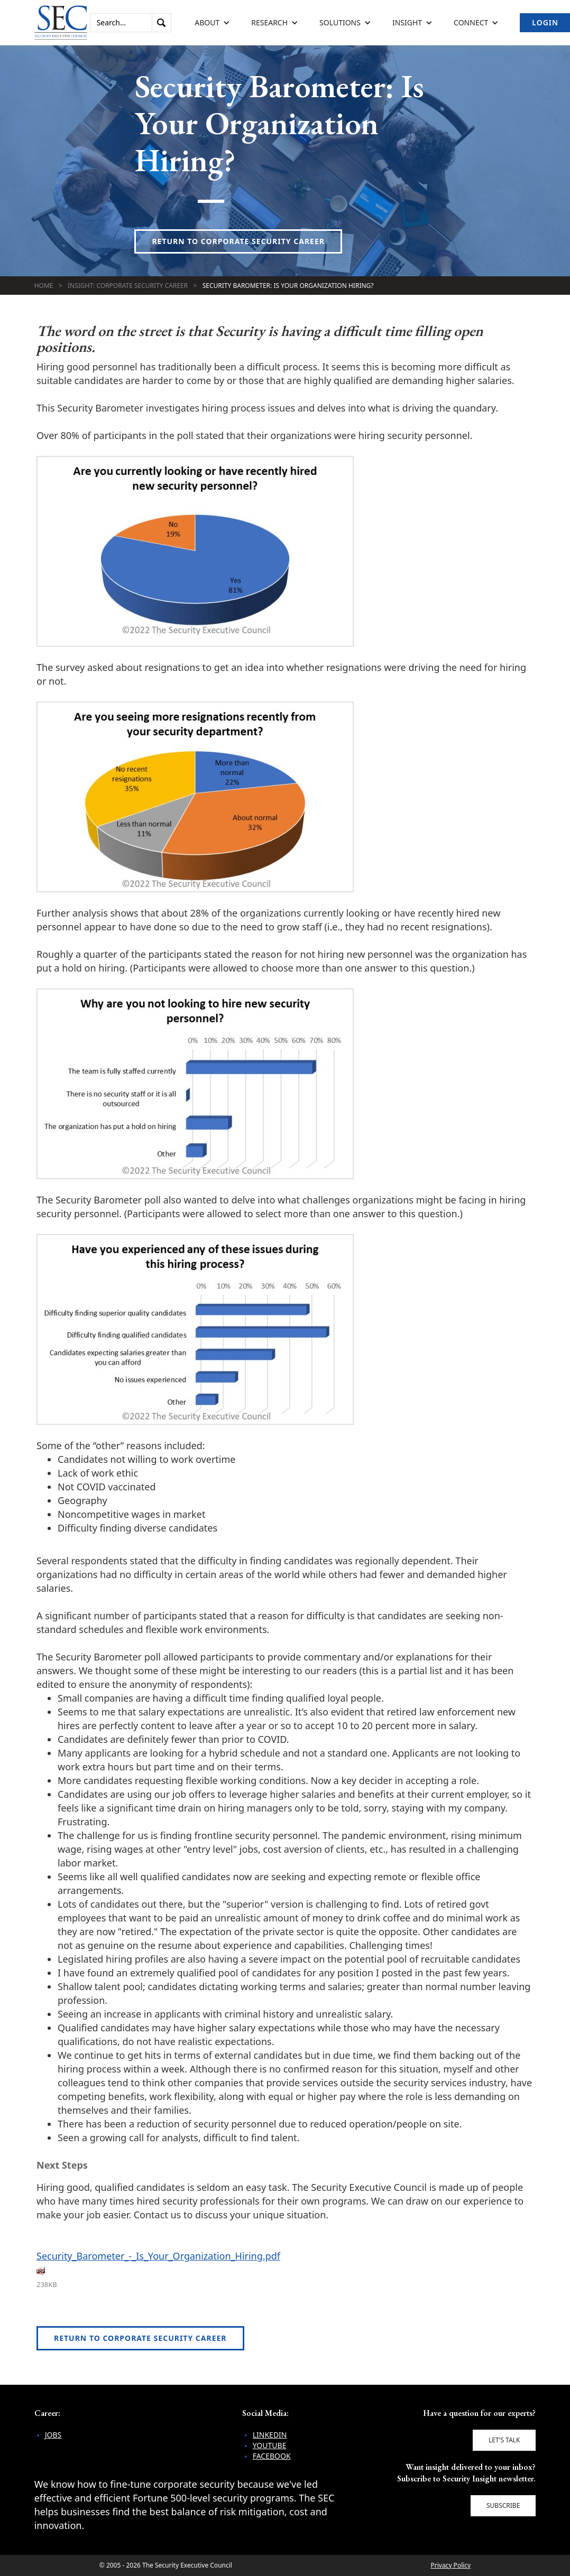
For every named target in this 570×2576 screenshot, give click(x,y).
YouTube (270, 2445)
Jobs (53, 2435)
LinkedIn (270, 2435)
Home (43, 285)
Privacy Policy (450, 2565)
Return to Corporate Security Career (238, 241)
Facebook (272, 2456)
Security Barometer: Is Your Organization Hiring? (288, 285)
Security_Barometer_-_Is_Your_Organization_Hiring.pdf (158, 2256)
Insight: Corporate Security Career (128, 285)
